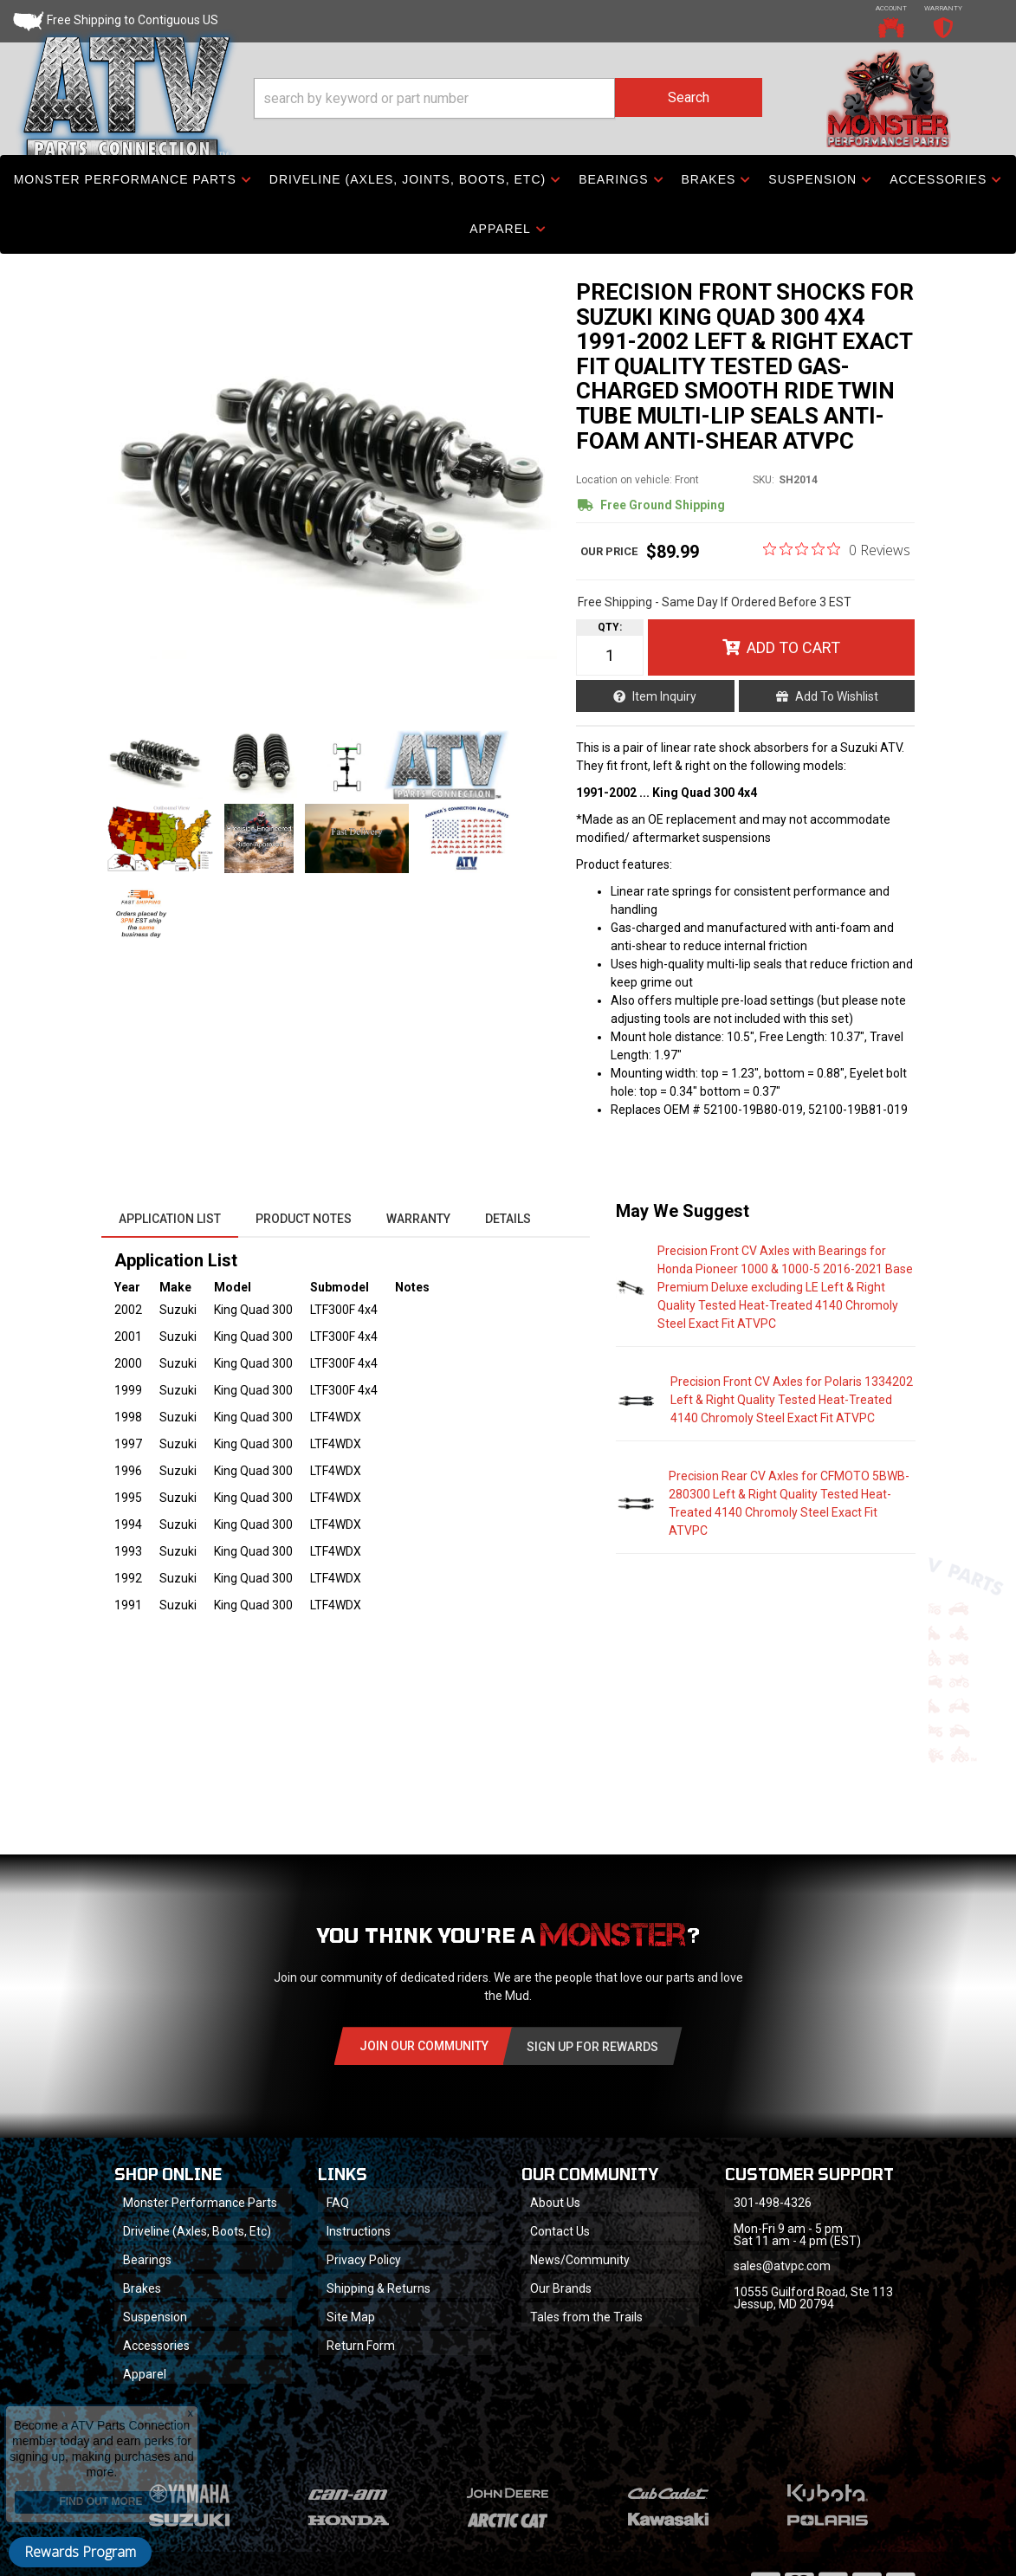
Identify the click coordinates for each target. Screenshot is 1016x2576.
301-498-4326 (773, 2203)
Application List (170, 1219)
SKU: (763, 480)
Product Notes (304, 1219)
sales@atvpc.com (782, 2266)
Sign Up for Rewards (592, 2047)
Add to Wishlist (836, 696)
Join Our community (424, 2046)
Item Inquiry (664, 696)
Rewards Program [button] (80, 2551)
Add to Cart (793, 647)
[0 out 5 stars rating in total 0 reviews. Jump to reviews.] (836, 549)
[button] (508, 98)
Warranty (418, 1219)
